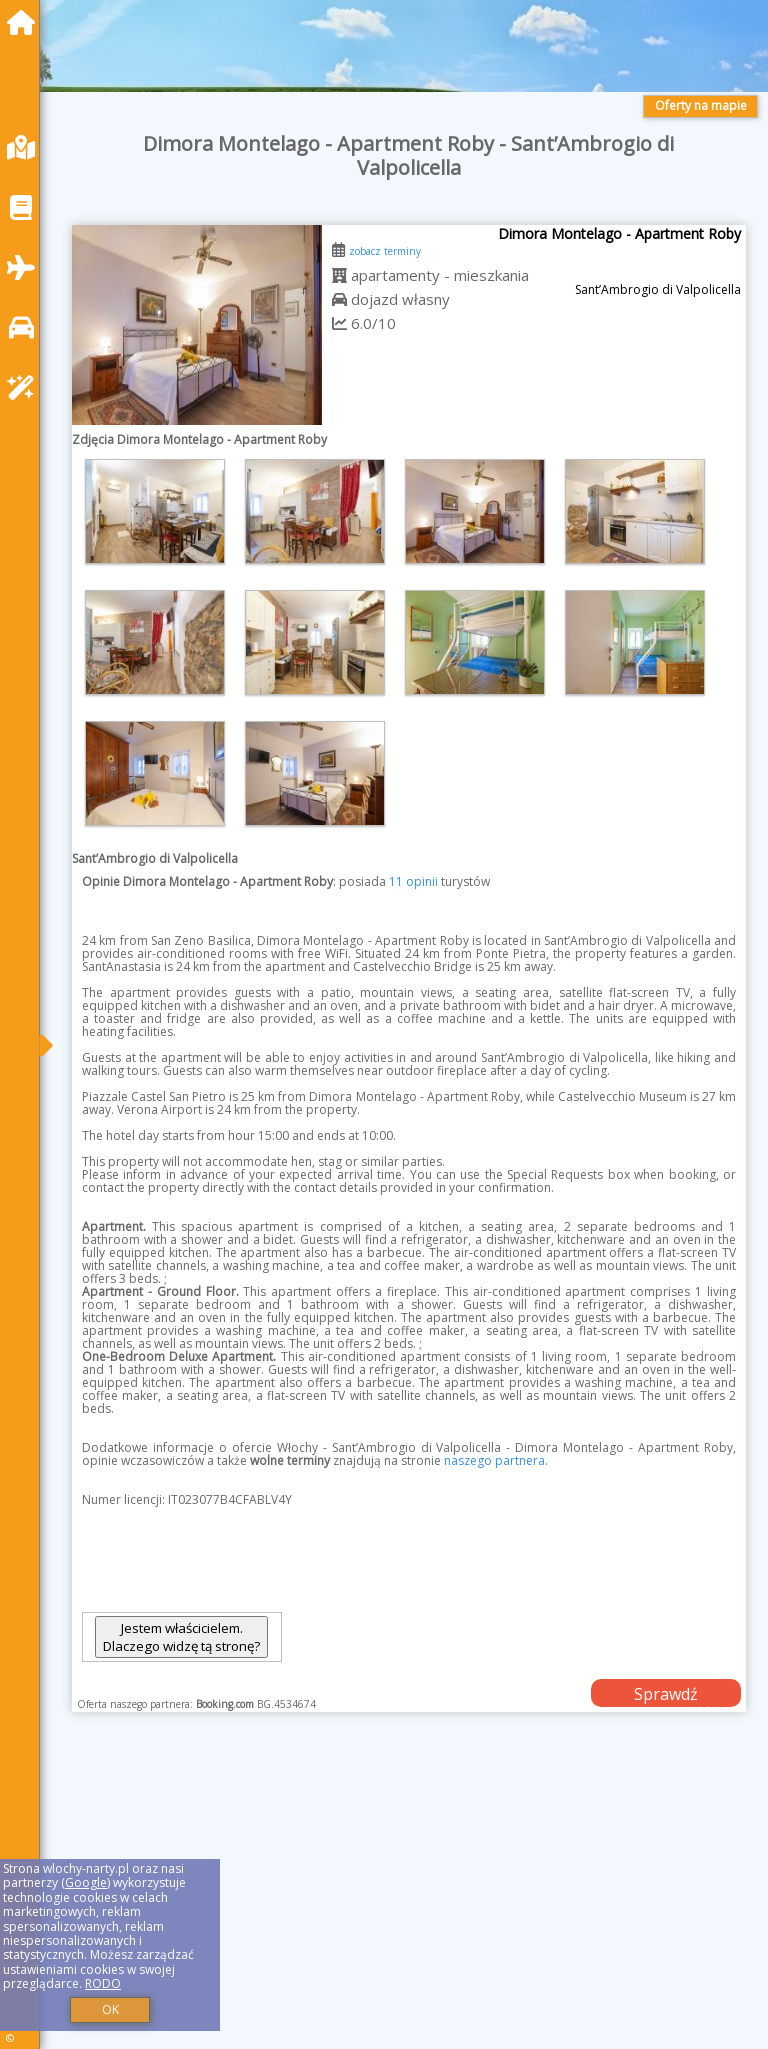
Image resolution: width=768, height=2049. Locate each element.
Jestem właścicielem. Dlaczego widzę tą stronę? (181, 1637)
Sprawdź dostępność (666, 1695)
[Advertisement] (409, 1903)
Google (86, 1882)
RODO (103, 1983)
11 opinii (413, 881)
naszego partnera (494, 1460)
